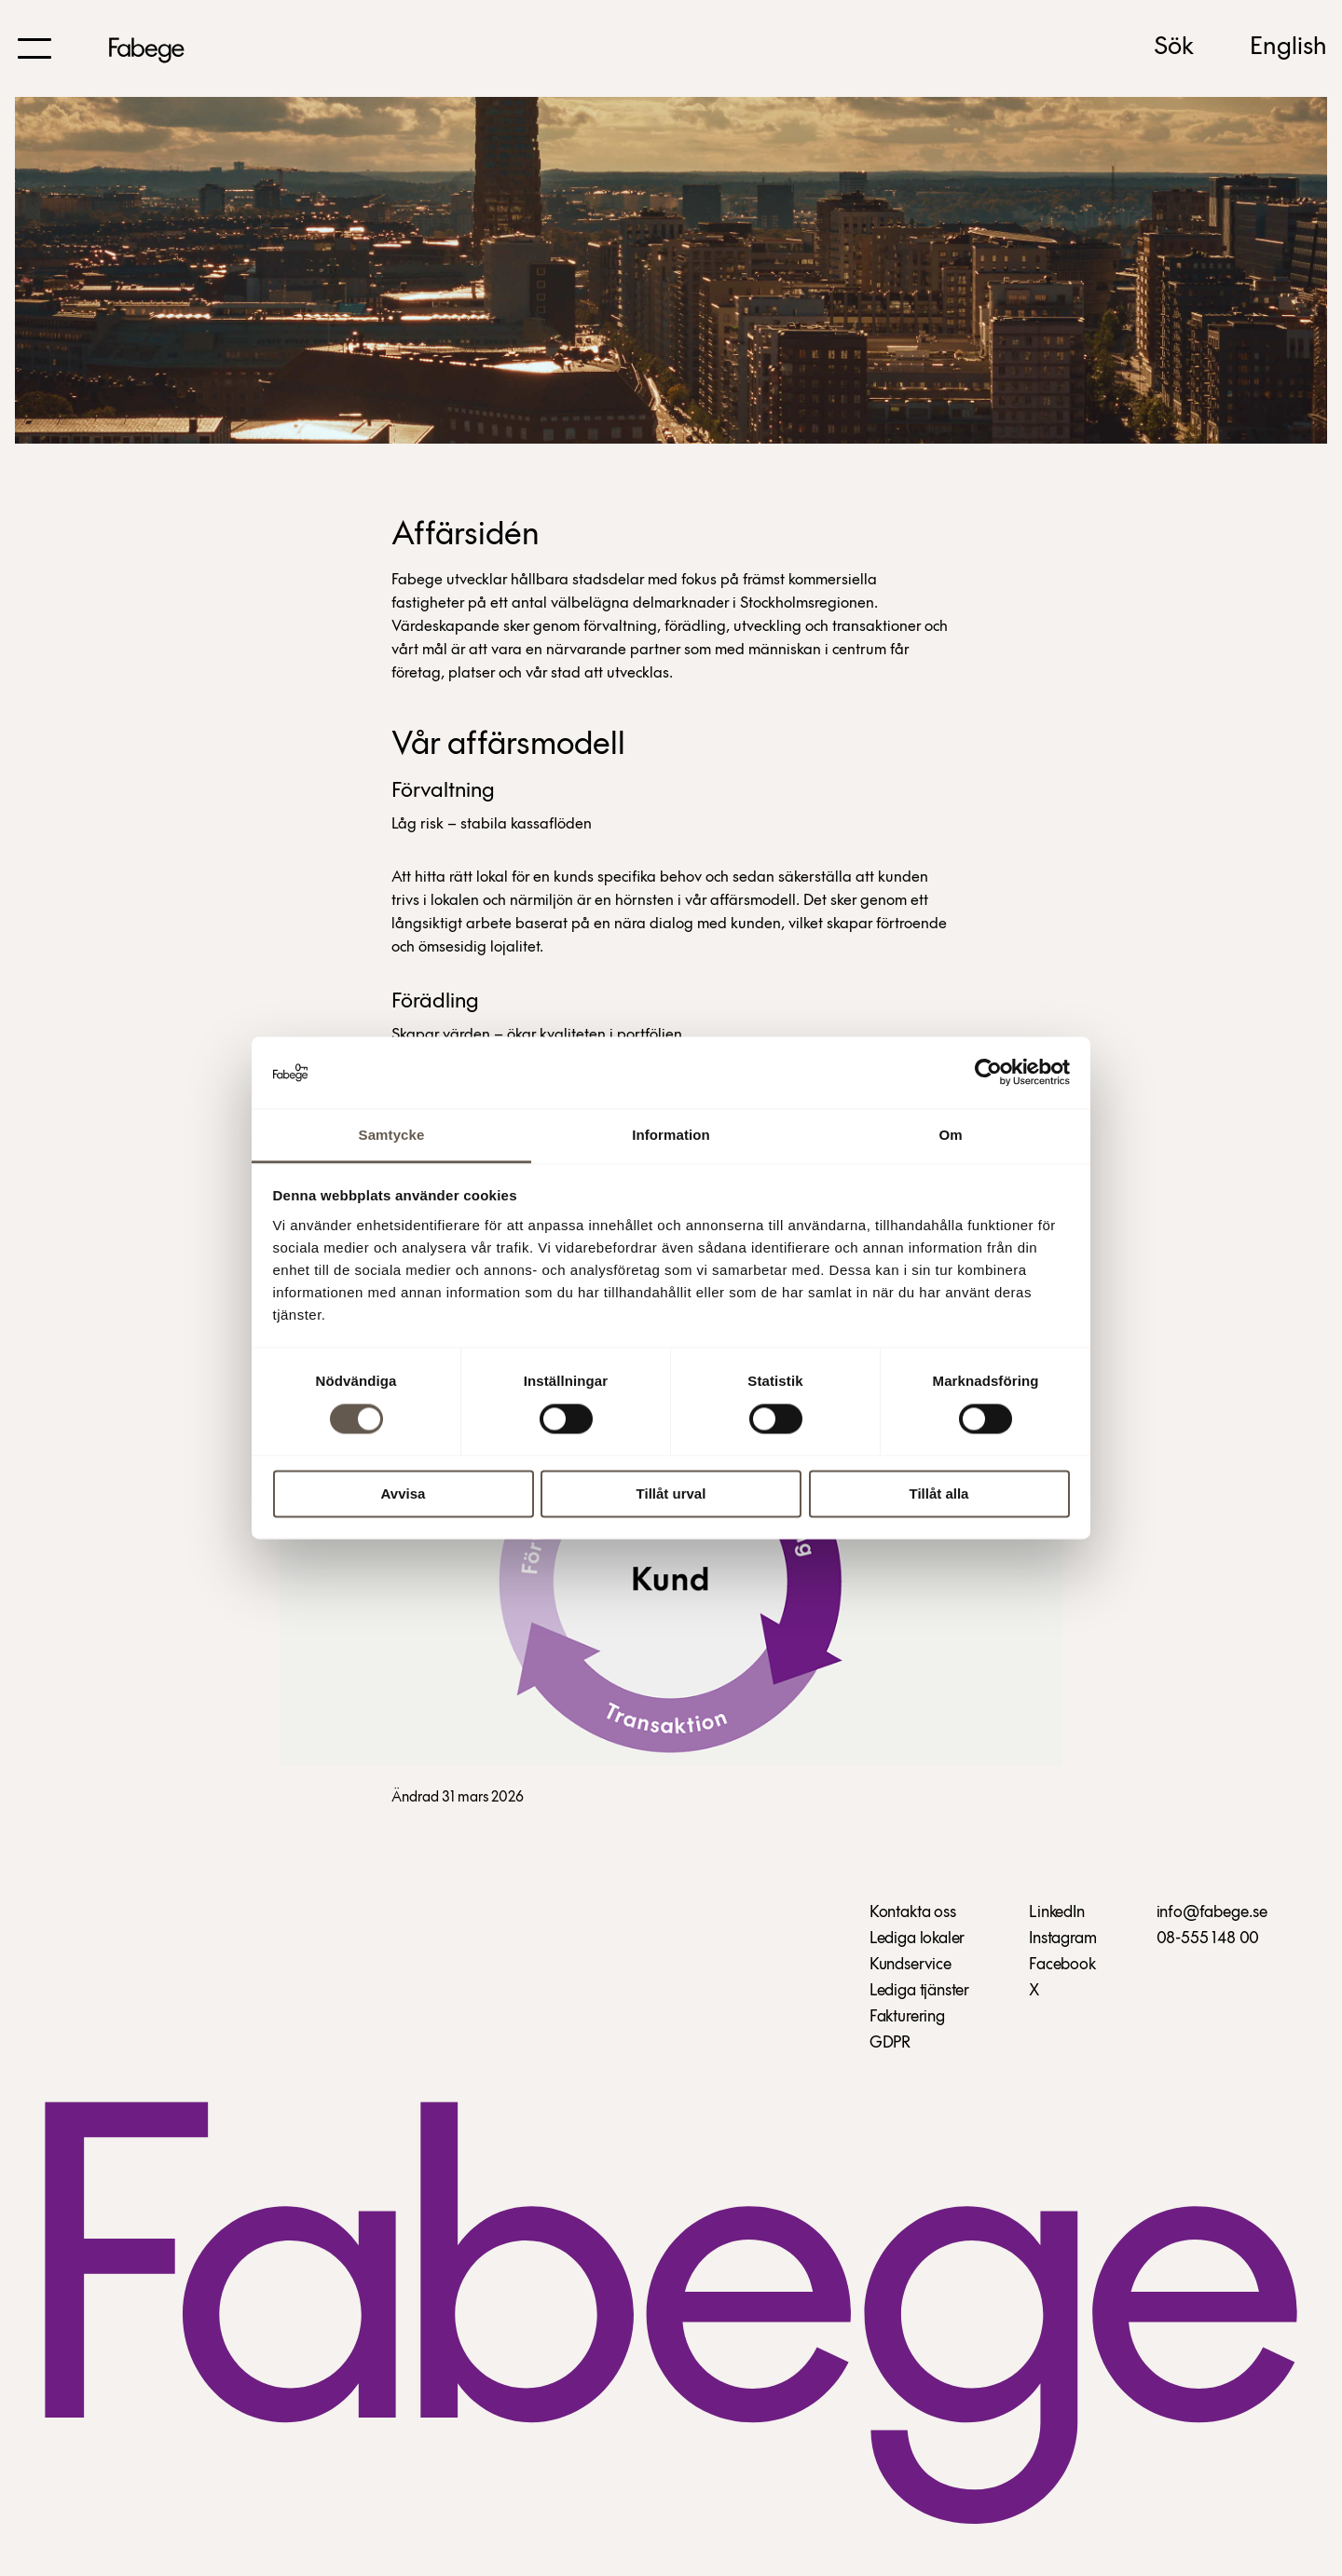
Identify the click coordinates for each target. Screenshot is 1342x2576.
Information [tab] (671, 1135)
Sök (1174, 47)
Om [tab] (950, 1135)
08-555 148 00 (1208, 1939)
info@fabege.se (1212, 1913)
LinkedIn (1057, 1913)
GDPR (890, 2043)
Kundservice (911, 1965)
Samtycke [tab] (392, 1135)
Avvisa (403, 1493)
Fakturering (907, 2017)
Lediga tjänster (919, 1991)
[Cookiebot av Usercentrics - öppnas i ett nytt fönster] (988, 1073)
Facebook (1062, 1965)
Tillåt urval (671, 1493)
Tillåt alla (939, 1493)
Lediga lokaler (917, 1939)
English (1288, 47)
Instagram (1062, 1939)
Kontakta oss (913, 1913)
